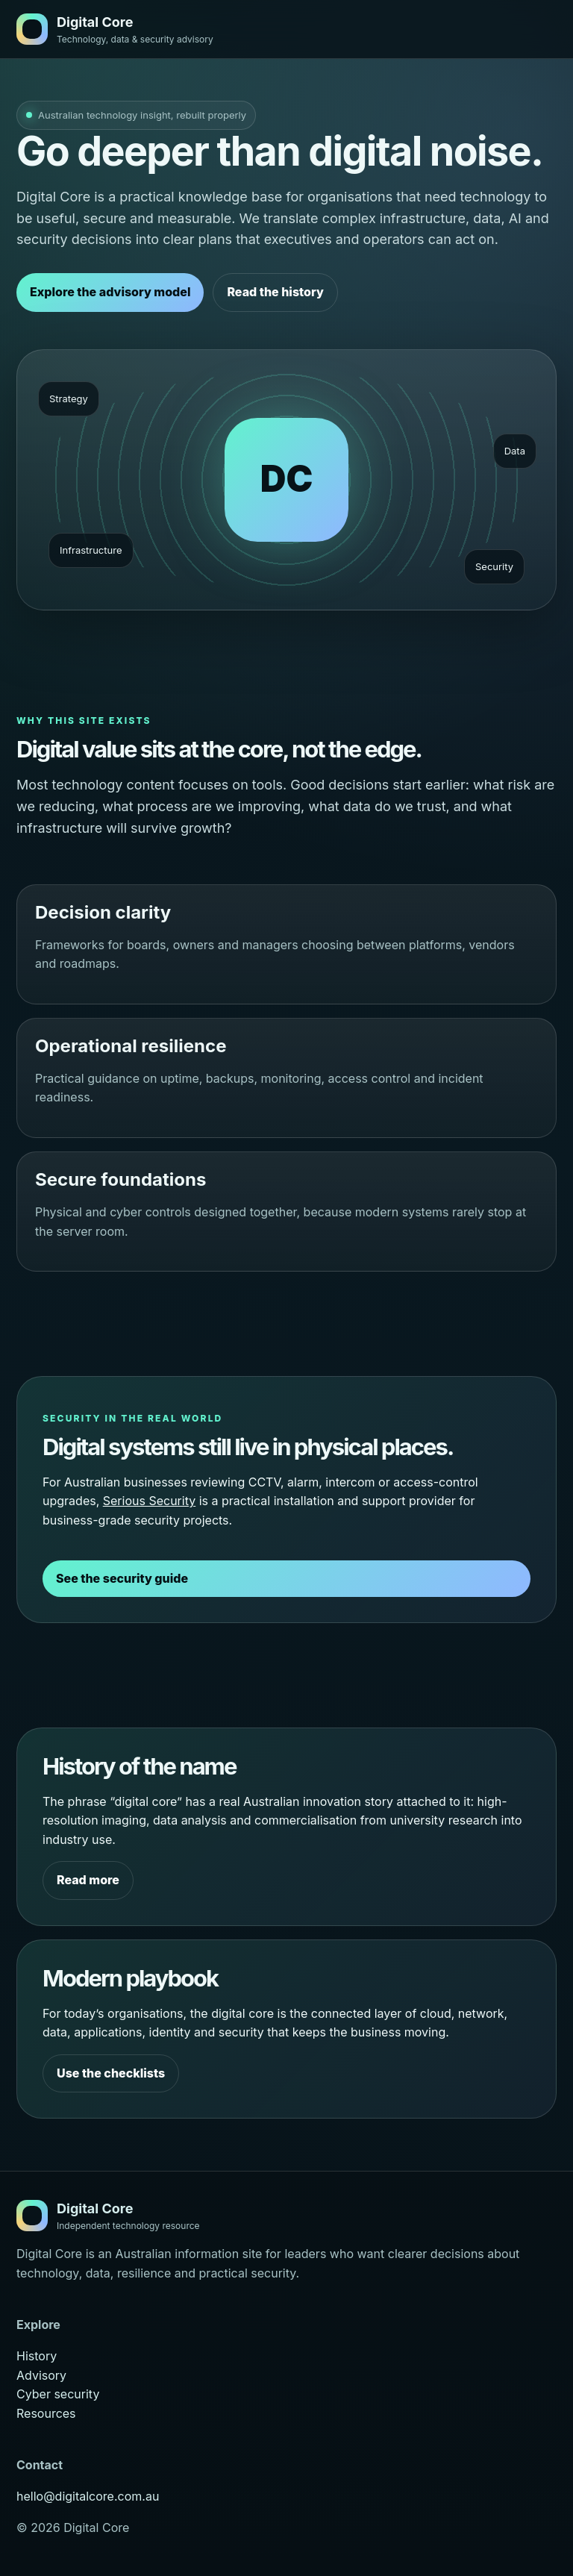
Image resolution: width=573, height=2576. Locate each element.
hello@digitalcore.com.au (87, 2496)
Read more (88, 1879)
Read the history (275, 291)
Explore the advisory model (110, 291)
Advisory (41, 2375)
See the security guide (122, 1578)
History (36, 2355)
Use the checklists (111, 2073)
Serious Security (149, 1500)
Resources (46, 2413)
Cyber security (57, 2393)
